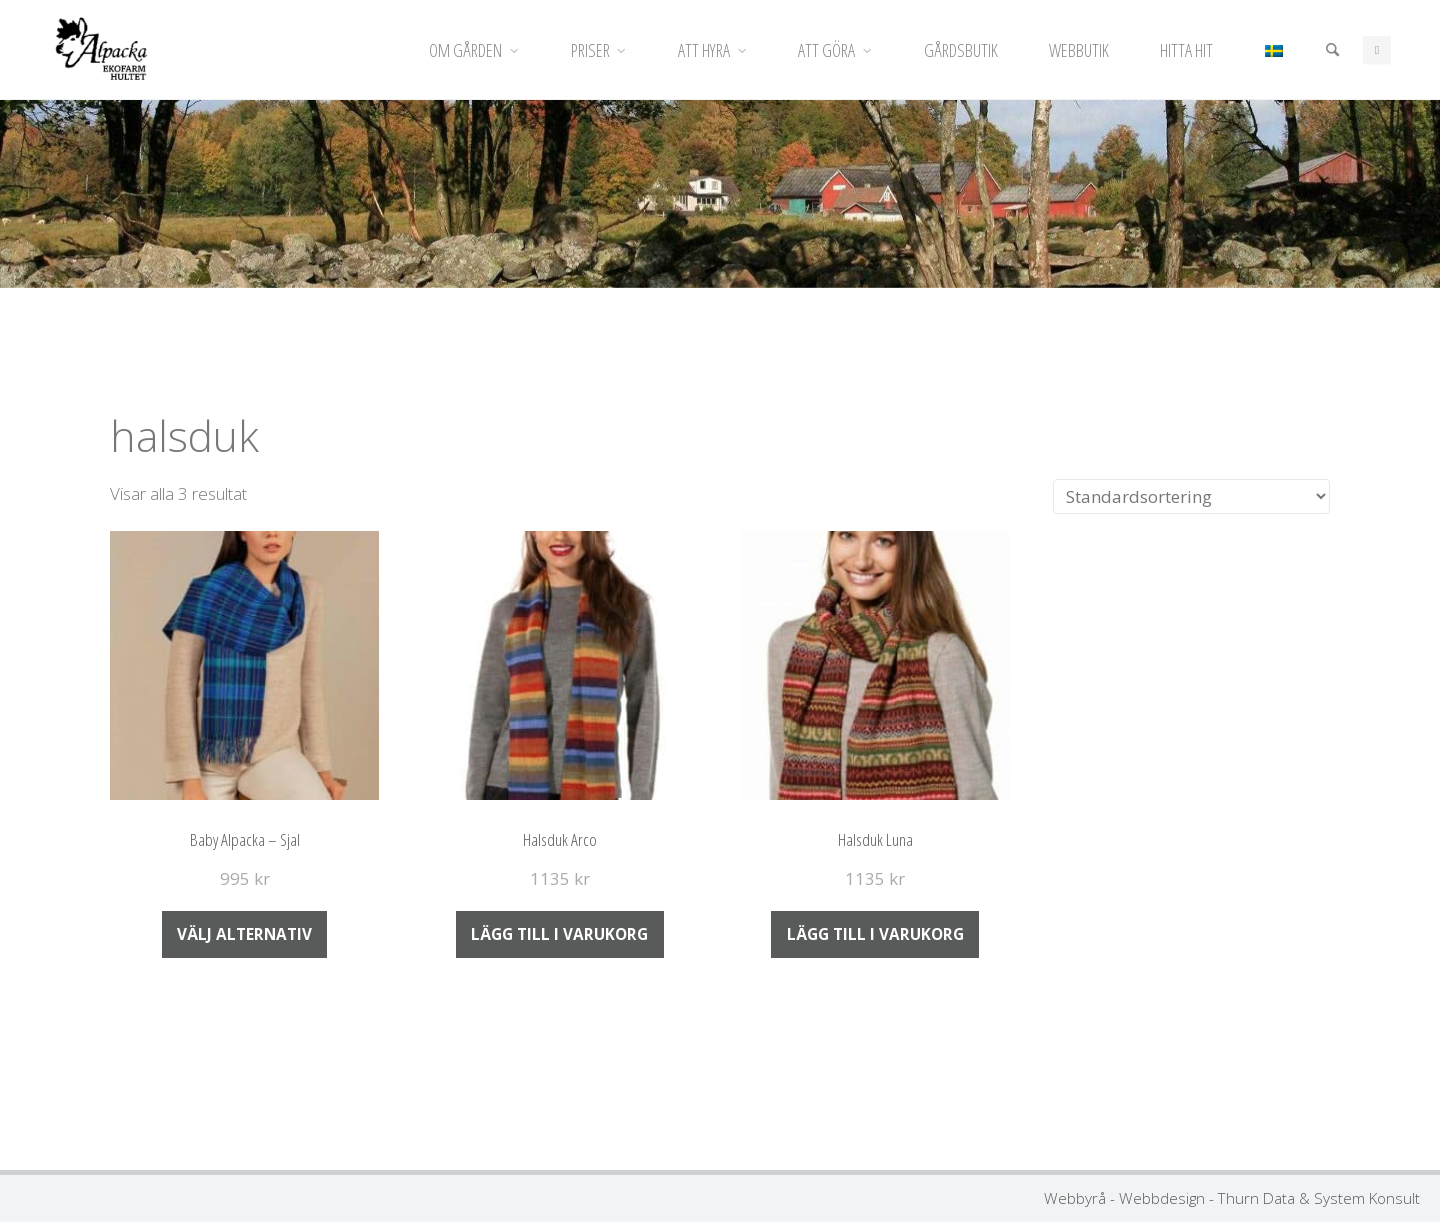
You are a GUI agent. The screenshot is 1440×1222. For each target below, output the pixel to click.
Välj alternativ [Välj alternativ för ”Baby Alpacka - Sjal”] (244, 934)
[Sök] (1331, 50)
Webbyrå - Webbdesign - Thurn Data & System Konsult (1232, 1198)
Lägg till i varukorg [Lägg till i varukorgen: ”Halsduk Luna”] (875, 934)
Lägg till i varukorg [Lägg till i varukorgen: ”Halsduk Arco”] (559, 934)
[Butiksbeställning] (1191, 497)
